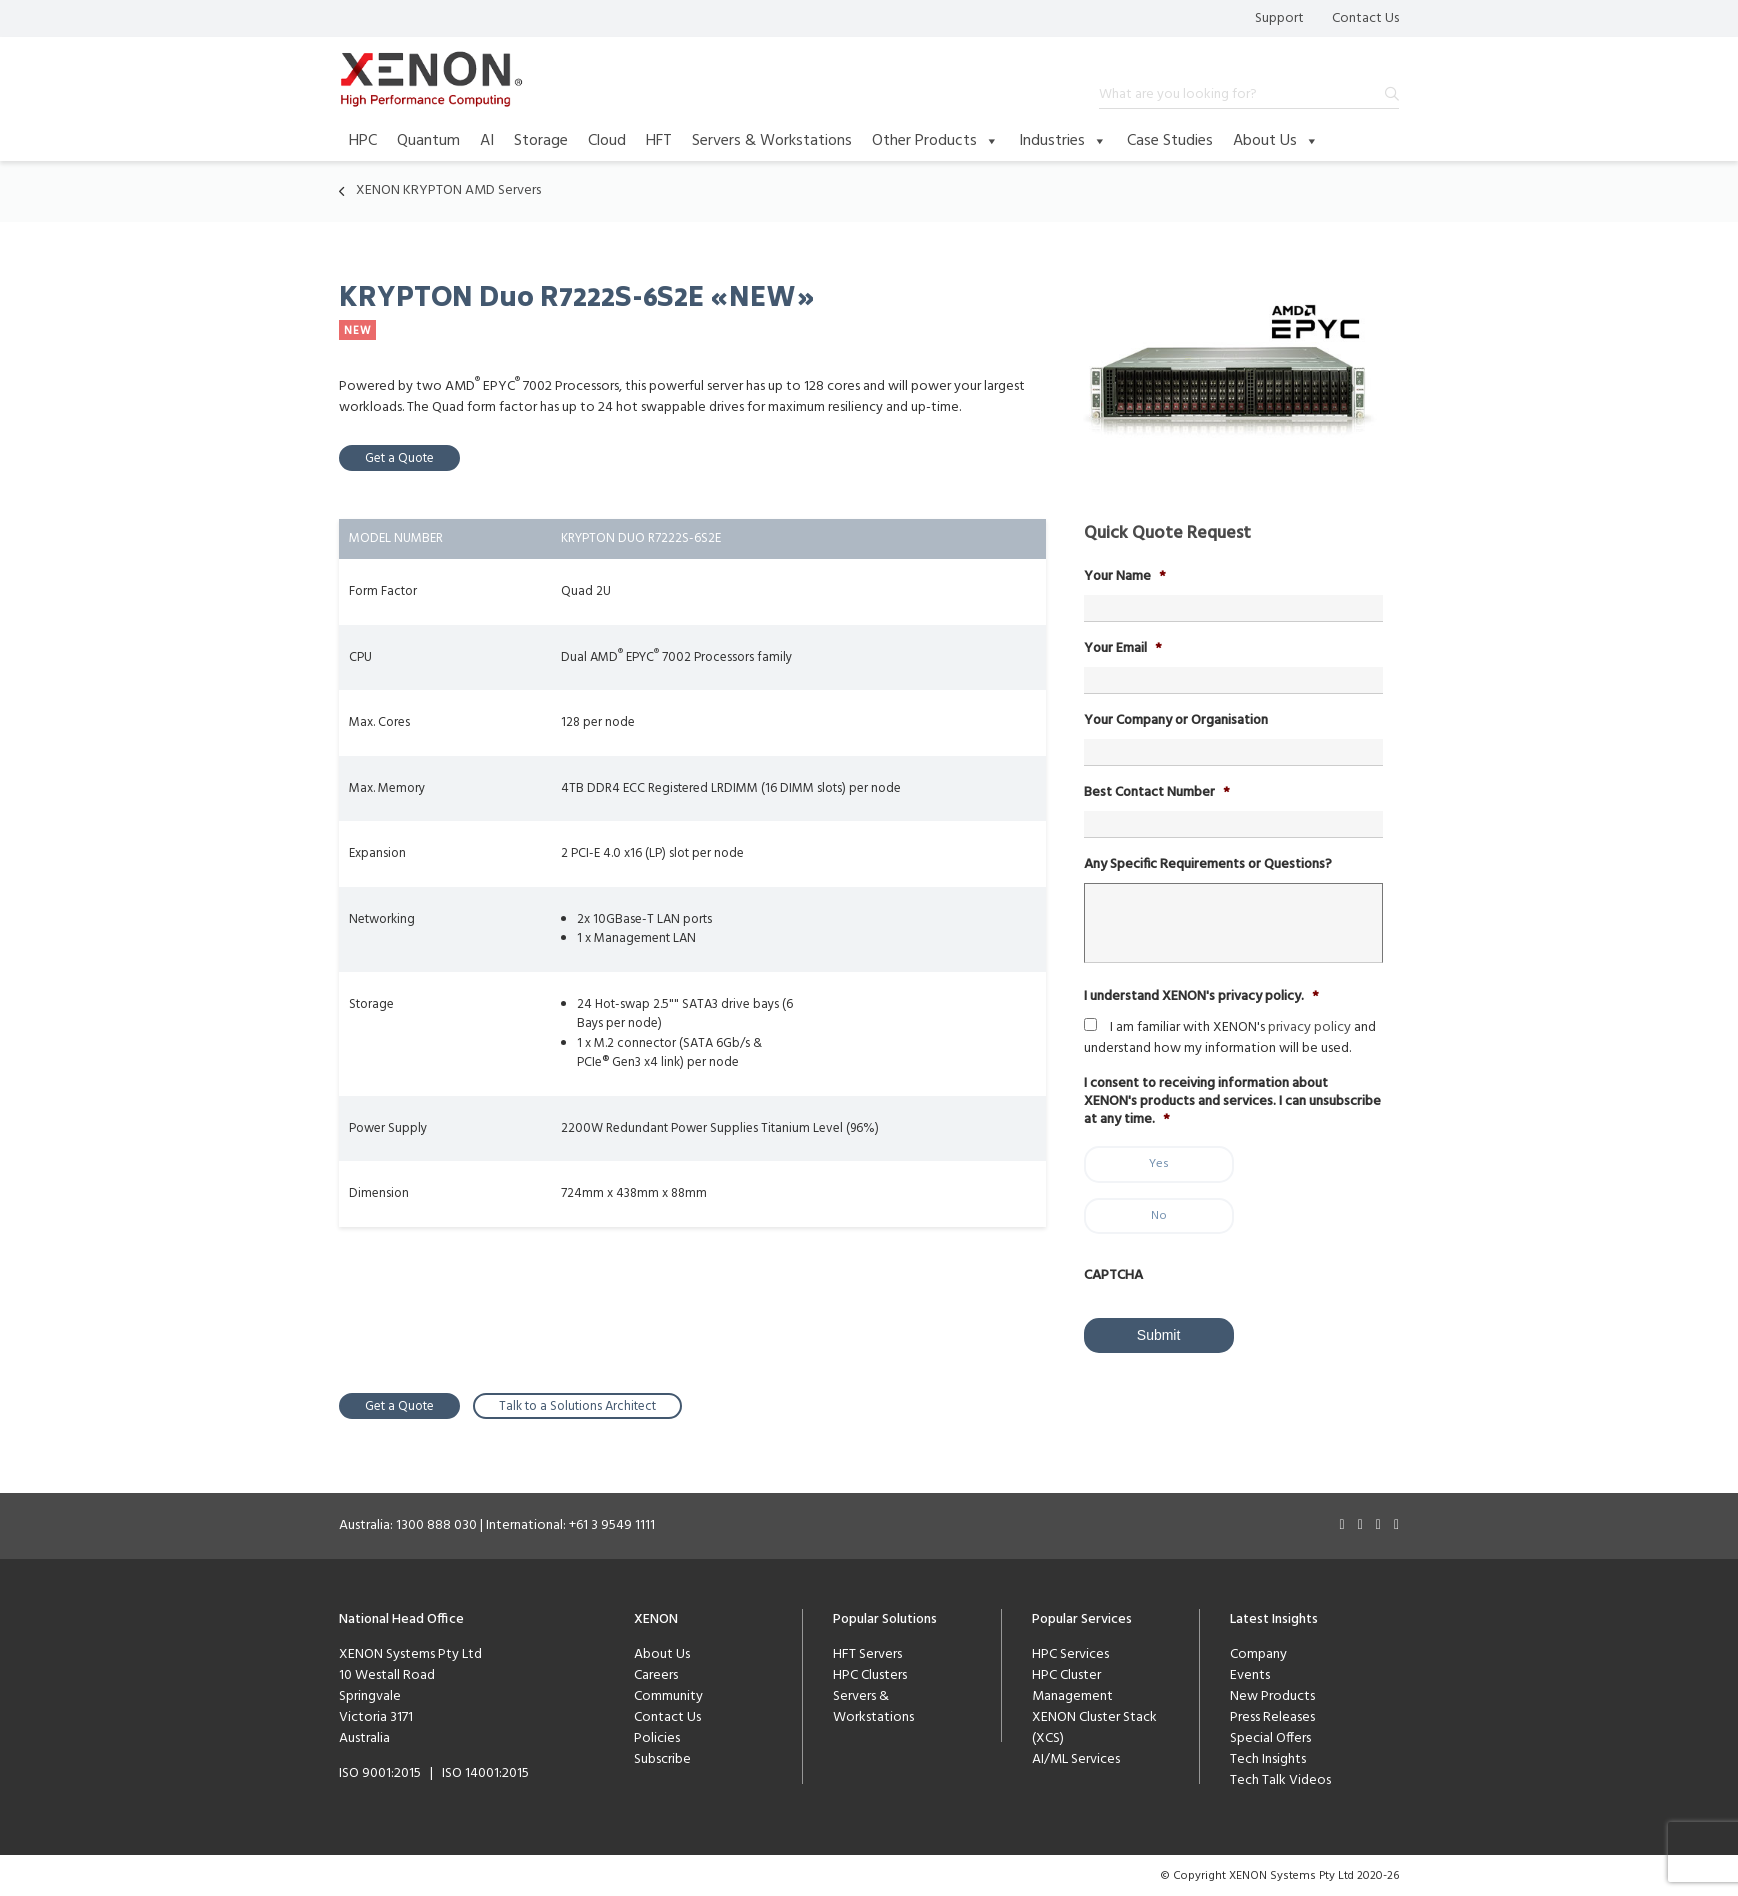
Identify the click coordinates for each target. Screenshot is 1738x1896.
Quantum (428, 141)
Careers (656, 1674)
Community (668, 1695)
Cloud (607, 141)
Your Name (1125, 577)
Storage (541, 141)
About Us (1276, 141)
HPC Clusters (870, 1674)
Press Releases (1272, 1716)
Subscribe (662, 1758)
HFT (659, 141)
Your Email (1123, 649)
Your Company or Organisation (1176, 721)
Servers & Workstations (772, 141)
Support (1279, 18)
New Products (1272, 1695)
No (1159, 1216)
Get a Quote (399, 458)
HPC (363, 141)
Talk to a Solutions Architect (577, 1405)
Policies (657, 1737)
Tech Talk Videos (1280, 1779)
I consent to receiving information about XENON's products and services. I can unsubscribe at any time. (1232, 1102)
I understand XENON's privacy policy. (1201, 997)
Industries (1063, 141)
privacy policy (1309, 1027)
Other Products (935, 141)
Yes (1159, 1164)
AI (487, 141)
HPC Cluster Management (1072, 1685)
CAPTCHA (1113, 1276)
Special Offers (1270, 1737)
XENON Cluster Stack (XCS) (1094, 1727)
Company (1258, 1653)
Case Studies (1170, 141)
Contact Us (1365, 18)
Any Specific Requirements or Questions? (1208, 865)
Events (1250, 1674)
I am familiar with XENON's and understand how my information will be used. (1230, 1038)
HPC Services (1070, 1653)
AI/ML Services (1076, 1758)
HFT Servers (867, 1653)
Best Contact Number (1157, 793)
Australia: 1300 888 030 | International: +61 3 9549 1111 (497, 1524)
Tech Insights (1268, 1758)
